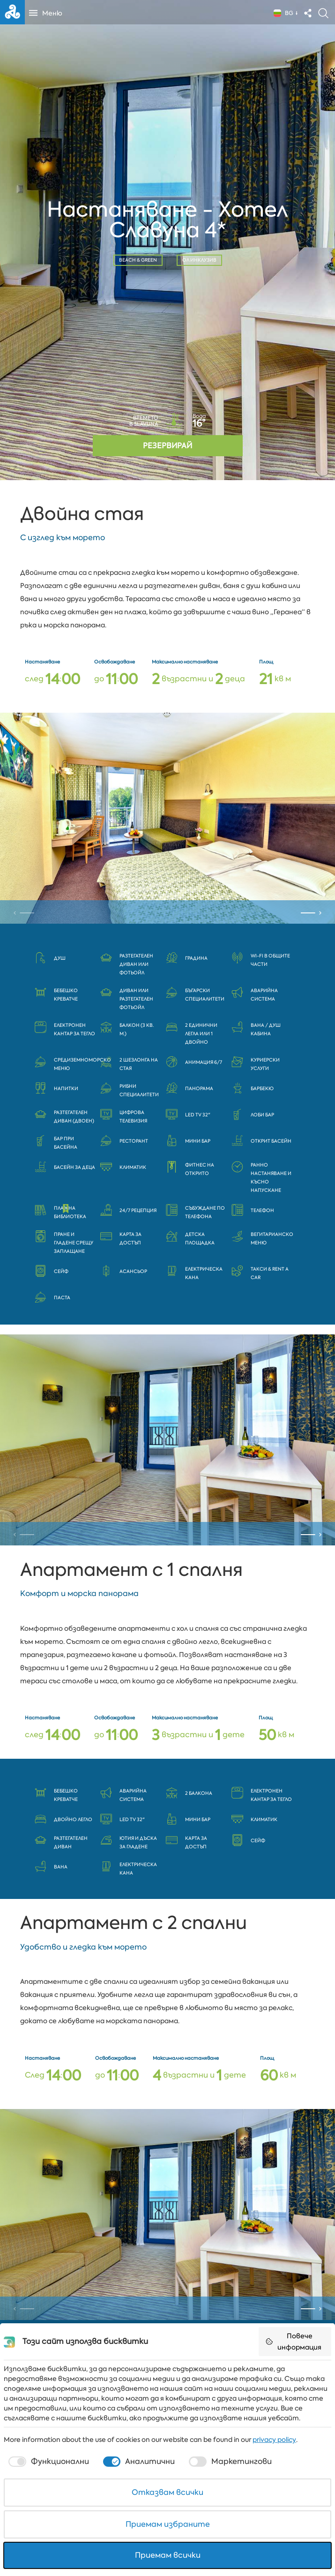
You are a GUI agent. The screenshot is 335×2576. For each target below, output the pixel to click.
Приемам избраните (168, 2524)
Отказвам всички (167, 2492)
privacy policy (274, 2439)
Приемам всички (168, 2555)
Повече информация (293, 2341)
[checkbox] (48, 2461)
